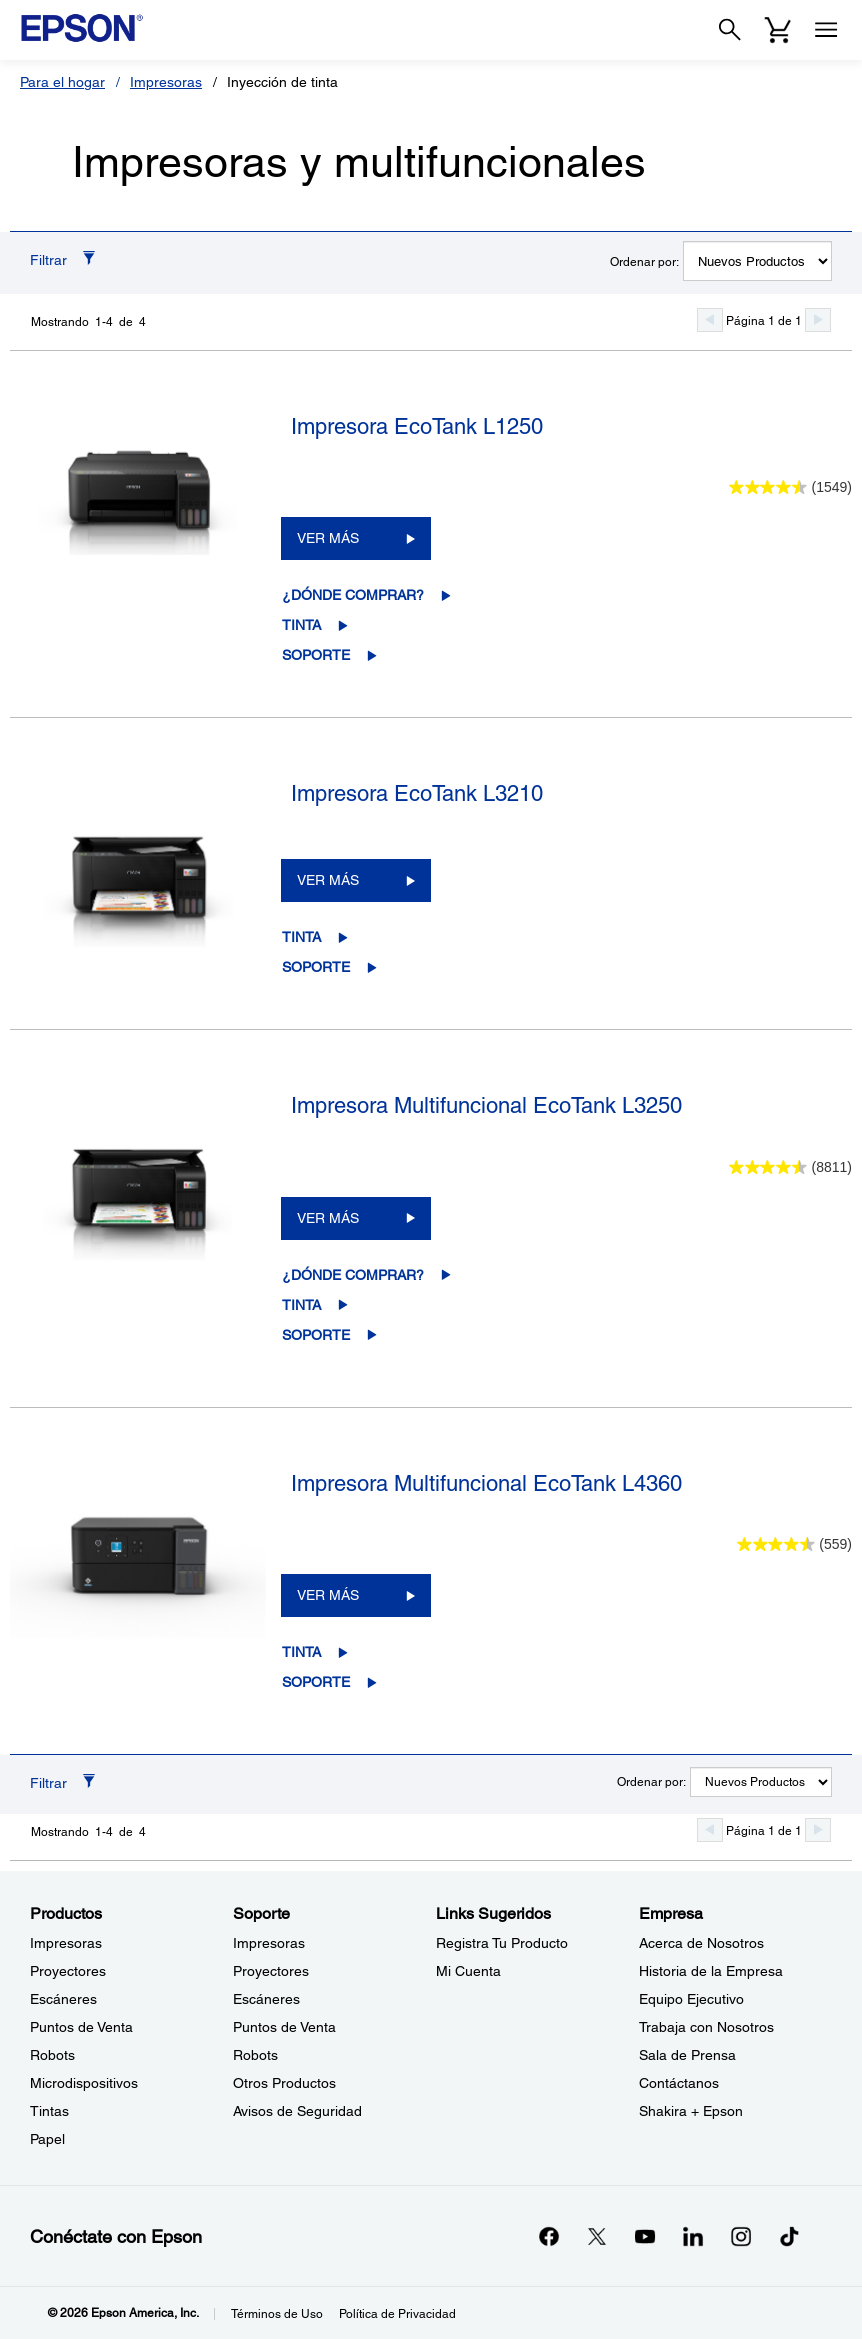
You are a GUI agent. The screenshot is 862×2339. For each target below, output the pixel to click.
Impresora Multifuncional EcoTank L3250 (486, 1105)
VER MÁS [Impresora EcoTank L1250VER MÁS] (328, 538)
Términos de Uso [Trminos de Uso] (277, 2314)
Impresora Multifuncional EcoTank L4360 (486, 1483)
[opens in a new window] (789, 2236)
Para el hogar (62, 82)
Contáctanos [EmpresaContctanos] (679, 2083)
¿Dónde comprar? (353, 595)
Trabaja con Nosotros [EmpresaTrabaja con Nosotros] (706, 2027)
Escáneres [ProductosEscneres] (63, 1999)
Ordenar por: (644, 262)
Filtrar (48, 260)
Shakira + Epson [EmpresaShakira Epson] (691, 2111)
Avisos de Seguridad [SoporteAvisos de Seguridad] (297, 2111)
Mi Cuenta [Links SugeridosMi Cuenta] (468, 1971)
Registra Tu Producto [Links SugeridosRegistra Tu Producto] (502, 1943)
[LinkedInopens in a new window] (693, 2236)
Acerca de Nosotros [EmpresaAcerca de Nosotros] (701, 1943)
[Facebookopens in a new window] (549, 2236)
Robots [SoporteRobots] (255, 2055)
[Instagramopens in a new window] (741, 2236)
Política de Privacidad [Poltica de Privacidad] (397, 2314)
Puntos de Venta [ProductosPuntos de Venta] (81, 2027)
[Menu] (826, 30)
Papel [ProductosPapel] (47, 2139)
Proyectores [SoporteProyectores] (271, 1971)
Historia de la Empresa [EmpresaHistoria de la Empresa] (711, 1971)
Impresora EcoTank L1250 (417, 426)
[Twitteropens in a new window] (597, 2236)
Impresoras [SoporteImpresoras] (269, 1943)
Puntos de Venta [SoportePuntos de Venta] (284, 2027)
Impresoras (166, 82)
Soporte (316, 655)
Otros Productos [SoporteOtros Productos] (284, 2083)
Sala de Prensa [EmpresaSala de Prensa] (687, 2055)
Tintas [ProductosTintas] (49, 2111)
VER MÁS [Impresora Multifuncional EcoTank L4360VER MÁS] (328, 1595)
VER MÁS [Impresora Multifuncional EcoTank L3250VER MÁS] (328, 1218)
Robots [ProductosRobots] (52, 2055)
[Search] (730, 30)
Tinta (301, 625)
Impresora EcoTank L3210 (417, 793)
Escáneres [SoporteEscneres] (266, 1999)
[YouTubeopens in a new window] (645, 2236)
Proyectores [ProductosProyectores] (68, 1971)
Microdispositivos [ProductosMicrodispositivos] (84, 2083)
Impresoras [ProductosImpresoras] (66, 1943)
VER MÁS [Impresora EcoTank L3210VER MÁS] (328, 880)
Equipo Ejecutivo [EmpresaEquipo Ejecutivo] (691, 1999)
